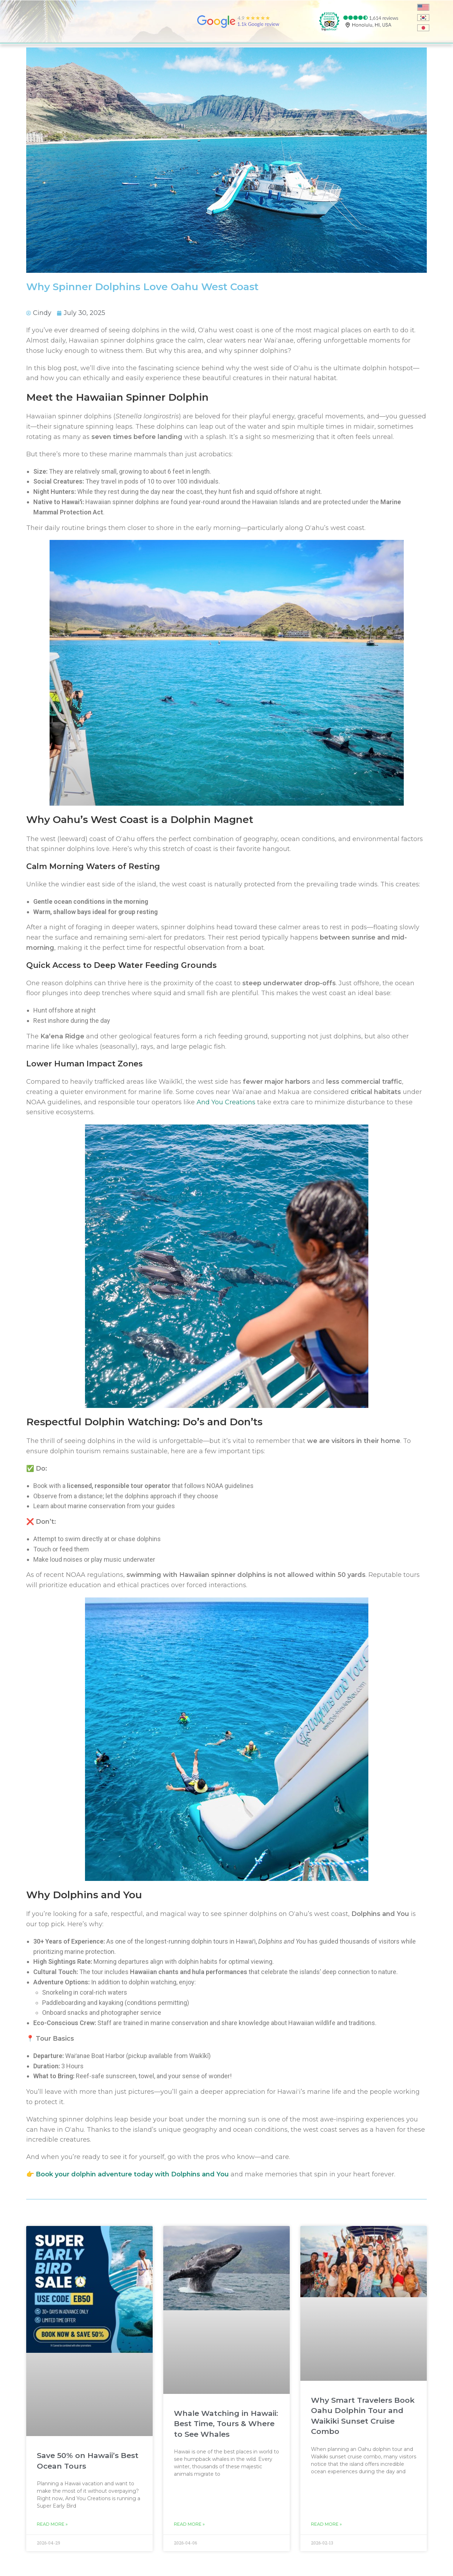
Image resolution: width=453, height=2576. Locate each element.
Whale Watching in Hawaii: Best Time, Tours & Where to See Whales (226, 2424)
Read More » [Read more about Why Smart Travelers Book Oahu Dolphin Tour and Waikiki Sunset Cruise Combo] (326, 2524)
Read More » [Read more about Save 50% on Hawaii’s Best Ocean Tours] (52, 2524)
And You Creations (226, 1102)
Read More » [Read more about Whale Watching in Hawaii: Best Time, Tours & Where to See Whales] (189, 2524)
